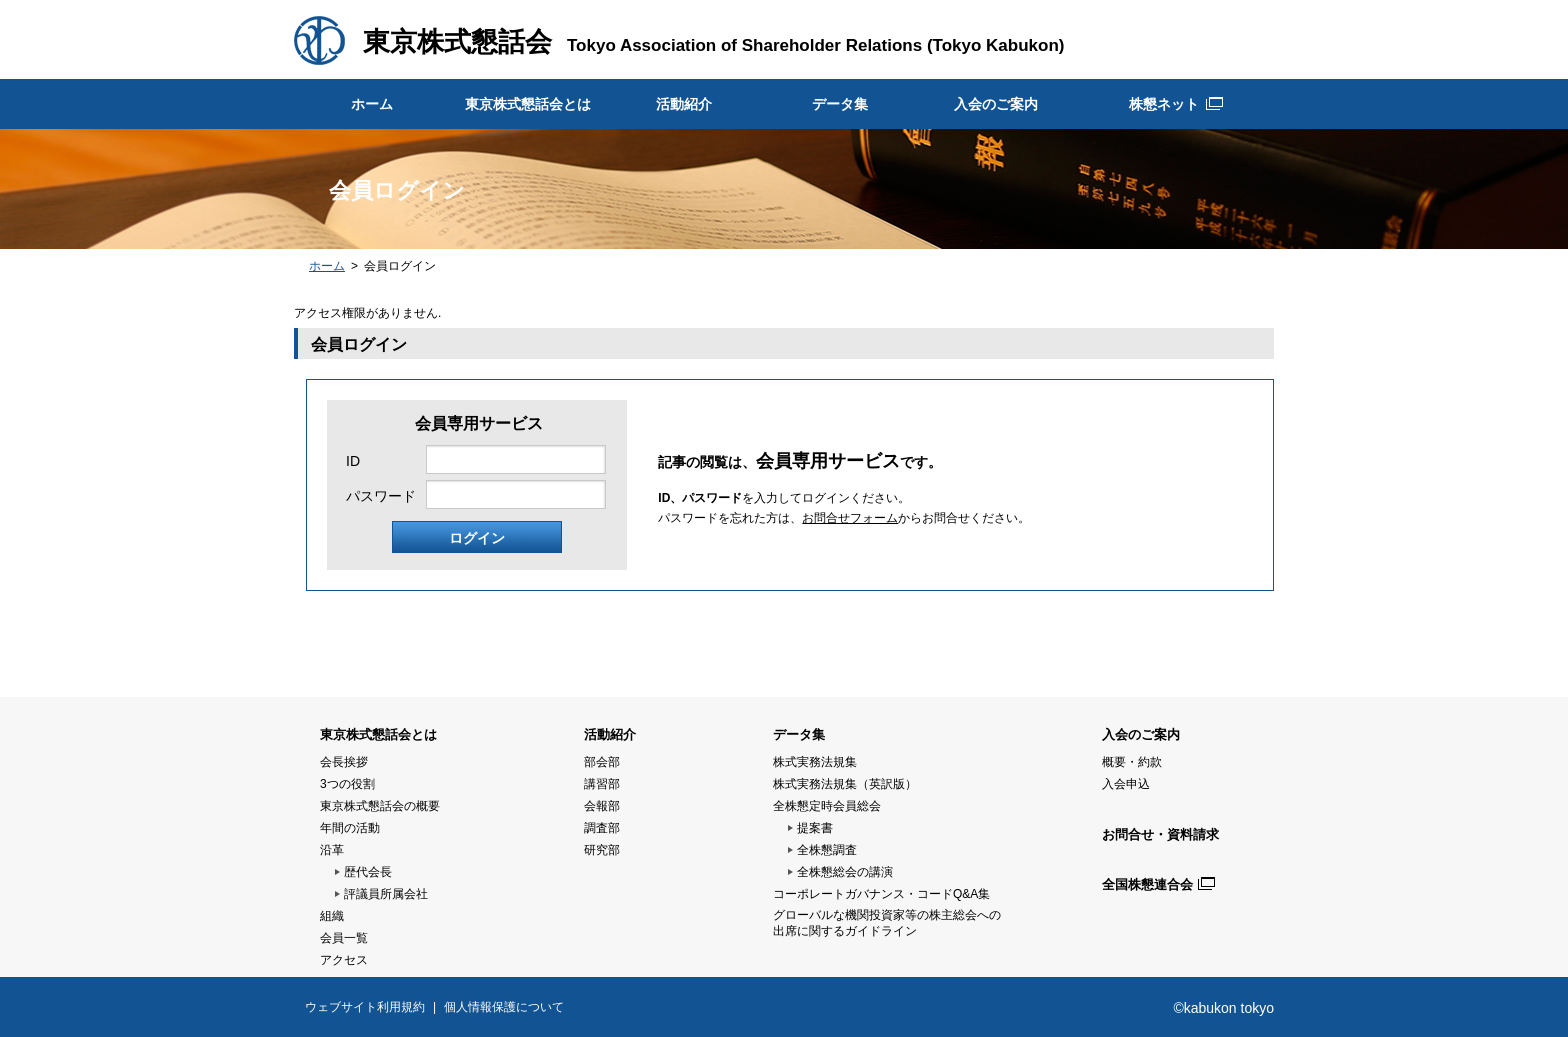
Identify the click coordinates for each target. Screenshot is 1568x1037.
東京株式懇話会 (457, 42)
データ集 (840, 104)
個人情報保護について (504, 1007)
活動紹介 (684, 104)
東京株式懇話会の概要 (380, 806)
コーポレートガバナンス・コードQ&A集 (881, 894)
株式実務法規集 (815, 762)
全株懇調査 (827, 850)
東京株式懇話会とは (528, 104)
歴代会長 (368, 872)
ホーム (372, 104)
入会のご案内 (996, 104)
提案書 (815, 828)
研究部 (602, 850)
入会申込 (1126, 784)
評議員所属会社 (386, 894)
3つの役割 (347, 784)
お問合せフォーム (850, 518)
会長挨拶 (344, 762)
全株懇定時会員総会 (827, 806)
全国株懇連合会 (1147, 884)
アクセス (344, 960)
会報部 (602, 806)
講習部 (602, 784)
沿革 (332, 850)
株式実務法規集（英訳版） (845, 784)
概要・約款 (1132, 762)
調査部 (602, 828)
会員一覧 (344, 938)
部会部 (602, 762)
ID (353, 461)
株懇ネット (1164, 104)
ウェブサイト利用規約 (365, 1007)
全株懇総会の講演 (845, 872)
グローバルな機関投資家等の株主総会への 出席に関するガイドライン (887, 923)
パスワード (381, 496)
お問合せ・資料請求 (1160, 834)
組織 (332, 916)
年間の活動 (350, 828)
